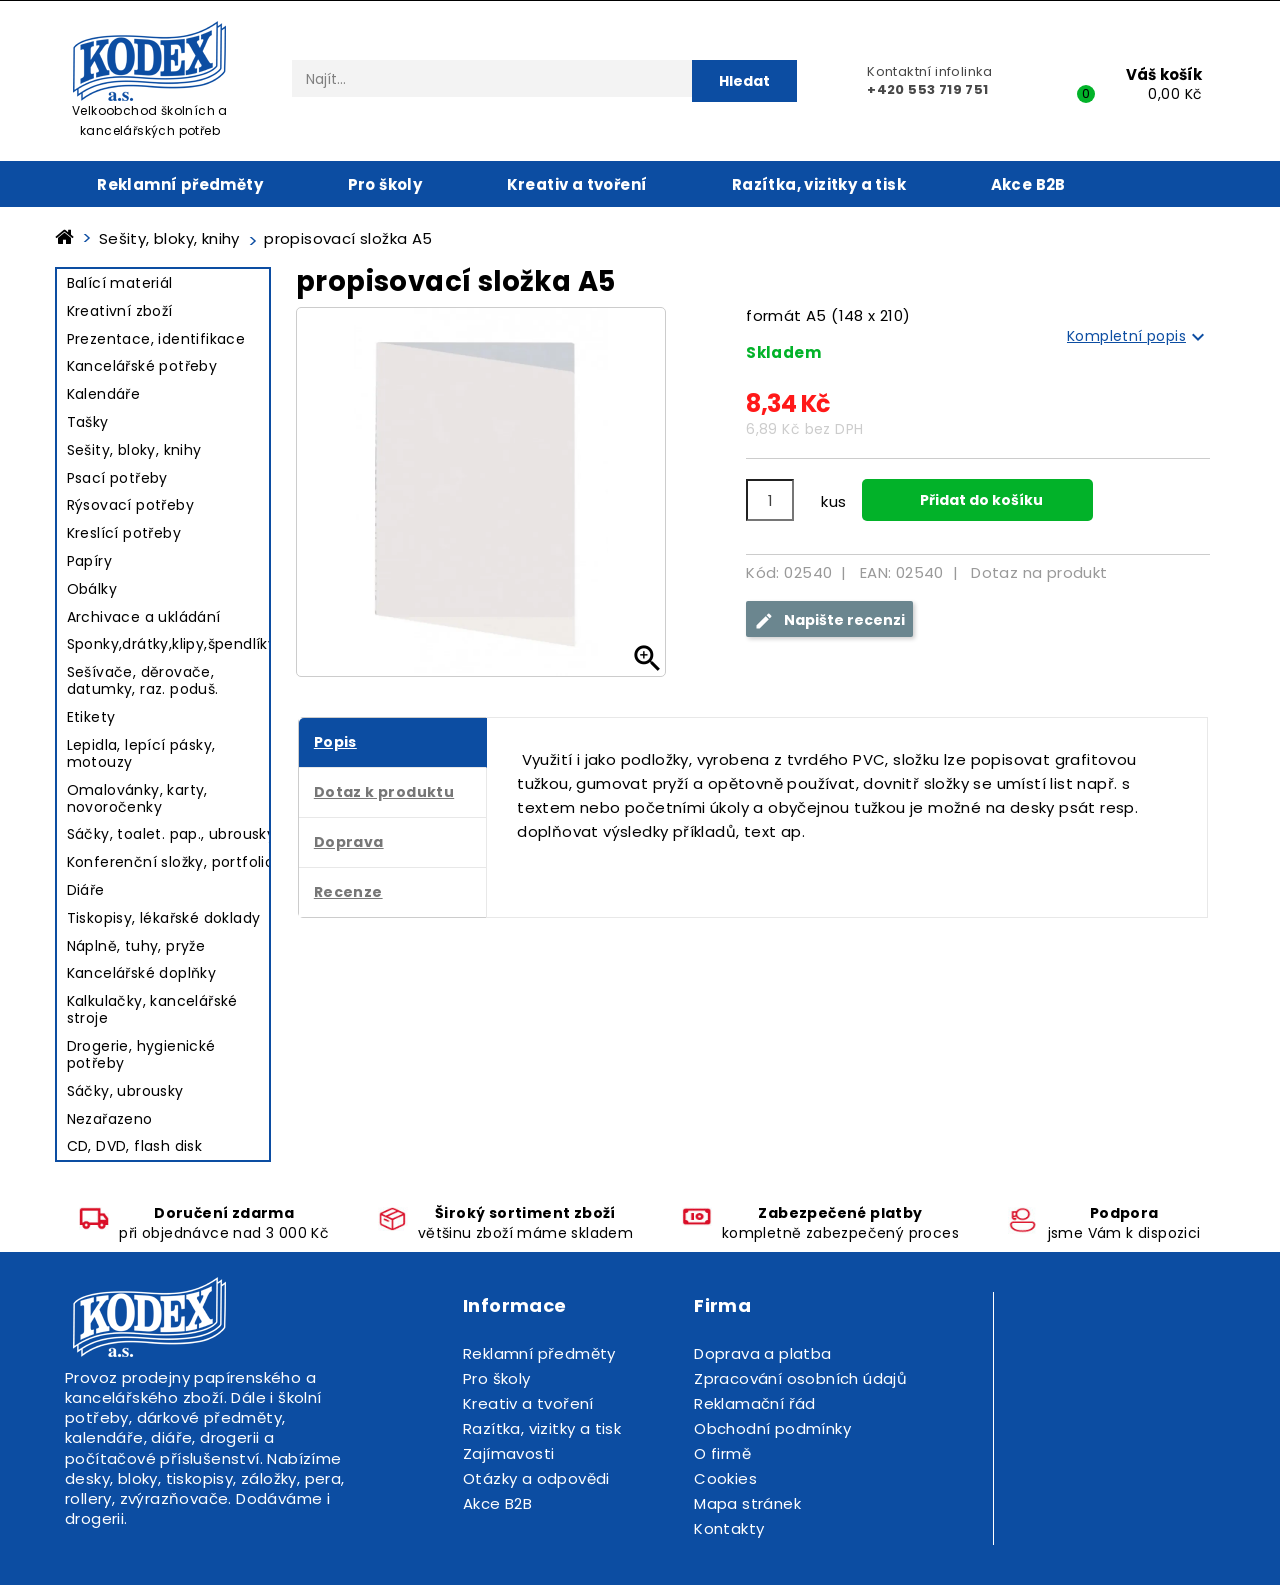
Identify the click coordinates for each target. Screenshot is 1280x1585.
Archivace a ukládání (144, 617)
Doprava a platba (762, 1353)
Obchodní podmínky (772, 1428)
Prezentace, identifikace (156, 339)
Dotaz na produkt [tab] (1039, 572)
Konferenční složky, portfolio (171, 862)
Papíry (89, 561)
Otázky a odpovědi (536, 1478)
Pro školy (385, 184)
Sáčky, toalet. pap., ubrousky (171, 834)
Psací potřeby (117, 478)
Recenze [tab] (348, 892)
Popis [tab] (335, 742)
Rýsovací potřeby (130, 505)
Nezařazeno (110, 1119)
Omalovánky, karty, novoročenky (137, 798)
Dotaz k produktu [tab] (384, 792)
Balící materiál (120, 283)
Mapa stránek (747, 1503)
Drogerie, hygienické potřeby (141, 1054)
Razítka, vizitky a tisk (819, 184)
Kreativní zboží (120, 311)
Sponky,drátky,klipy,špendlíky (172, 644)
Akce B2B (1028, 184)
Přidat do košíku (980, 500)
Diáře (86, 890)
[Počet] (770, 500)
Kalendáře (104, 394)
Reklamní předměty (180, 184)
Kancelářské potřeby (142, 366)
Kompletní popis (1138, 337)
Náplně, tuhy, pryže (136, 946)
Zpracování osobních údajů (800, 1378)
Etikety (91, 717)
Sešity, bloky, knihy (134, 450)
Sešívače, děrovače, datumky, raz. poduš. (143, 680)
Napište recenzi (829, 620)
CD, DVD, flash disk (135, 1146)
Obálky (92, 589)
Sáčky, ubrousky (125, 1091)
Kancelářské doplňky (142, 973)
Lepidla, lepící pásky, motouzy (141, 753)
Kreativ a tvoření (577, 184)
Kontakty (729, 1528)
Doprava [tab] (349, 842)
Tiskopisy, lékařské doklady (164, 918)
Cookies (725, 1478)
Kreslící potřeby (124, 533)
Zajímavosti (508, 1453)
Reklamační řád (755, 1403)
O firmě (722, 1453)
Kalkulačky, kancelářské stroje (152, 1009)
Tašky (88, 422)
